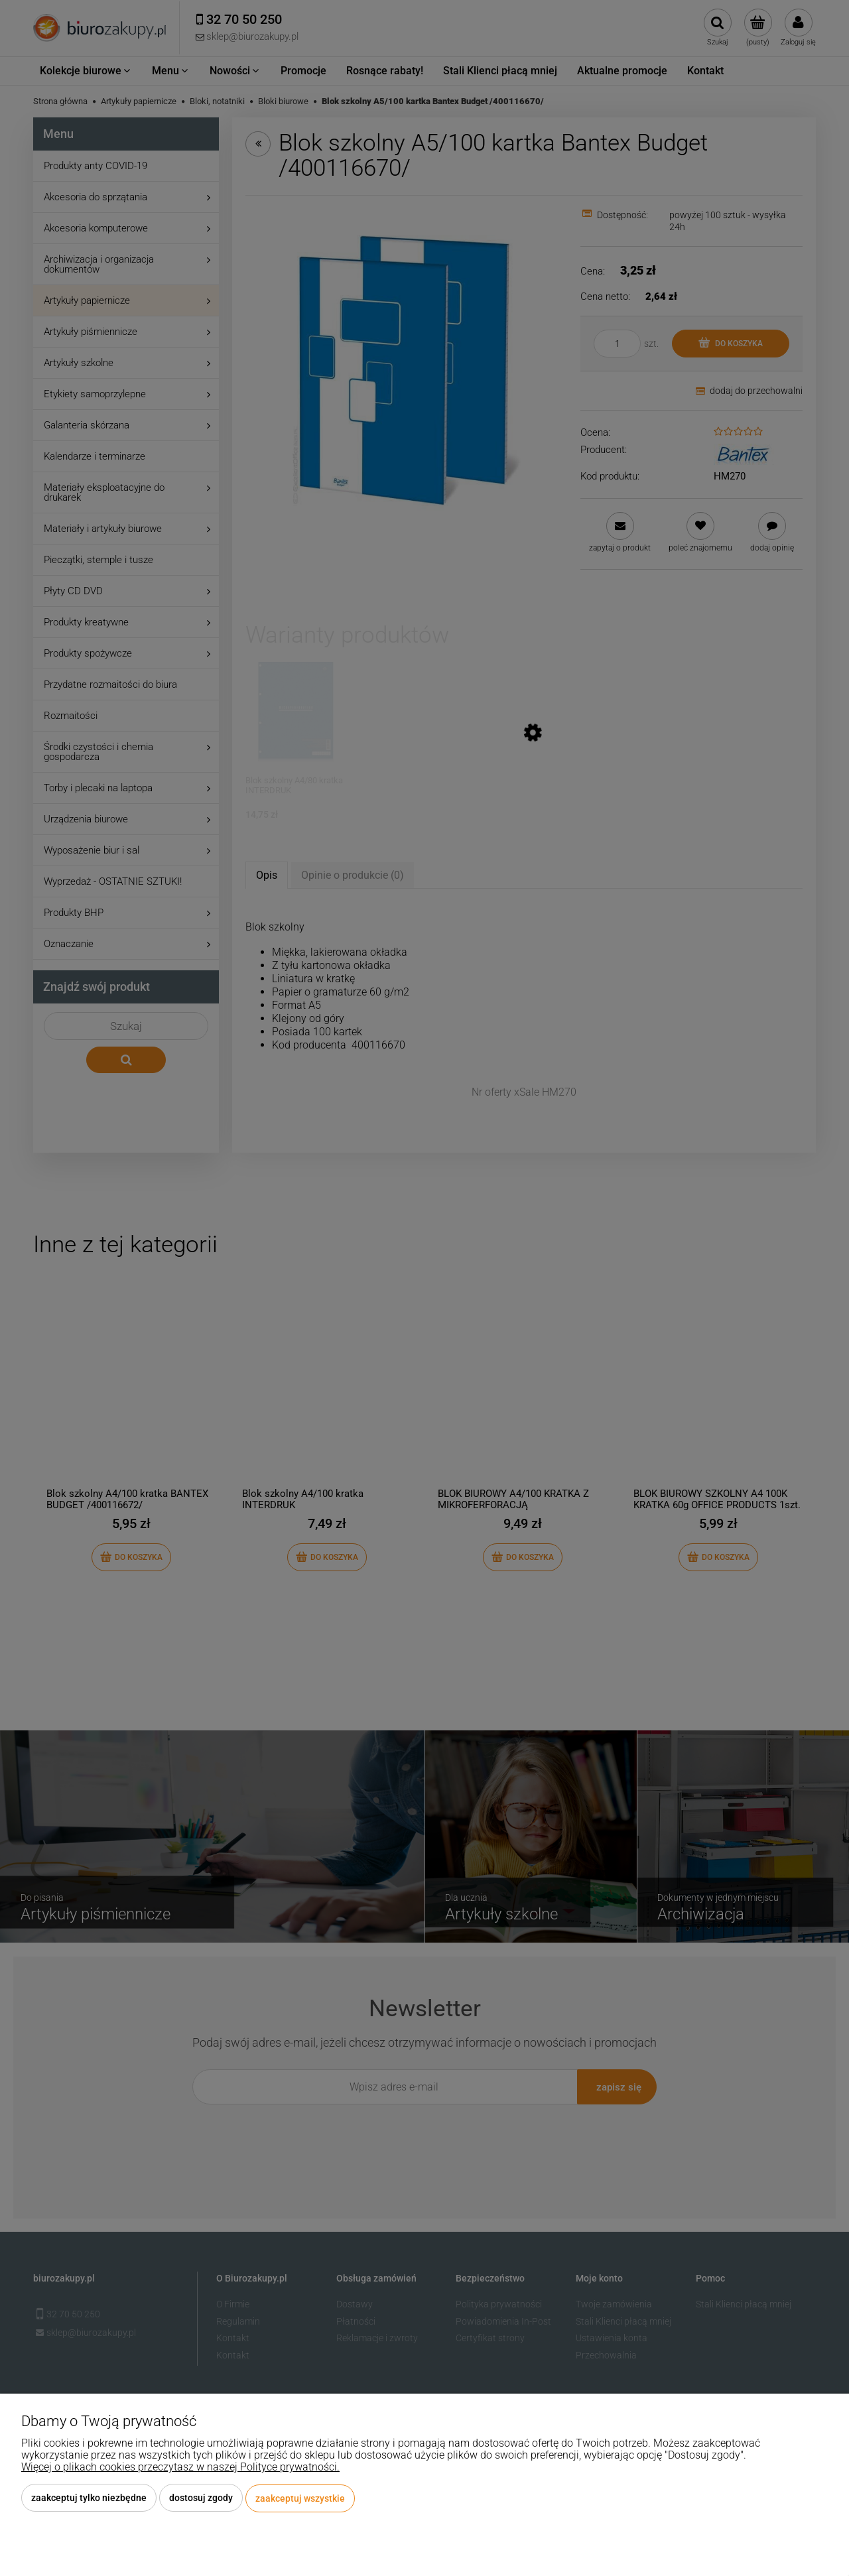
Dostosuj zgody (201, 2498)
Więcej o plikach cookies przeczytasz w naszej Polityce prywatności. (180, 2467)
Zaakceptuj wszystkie (300, 2498)
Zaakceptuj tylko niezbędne (89, 2498)
